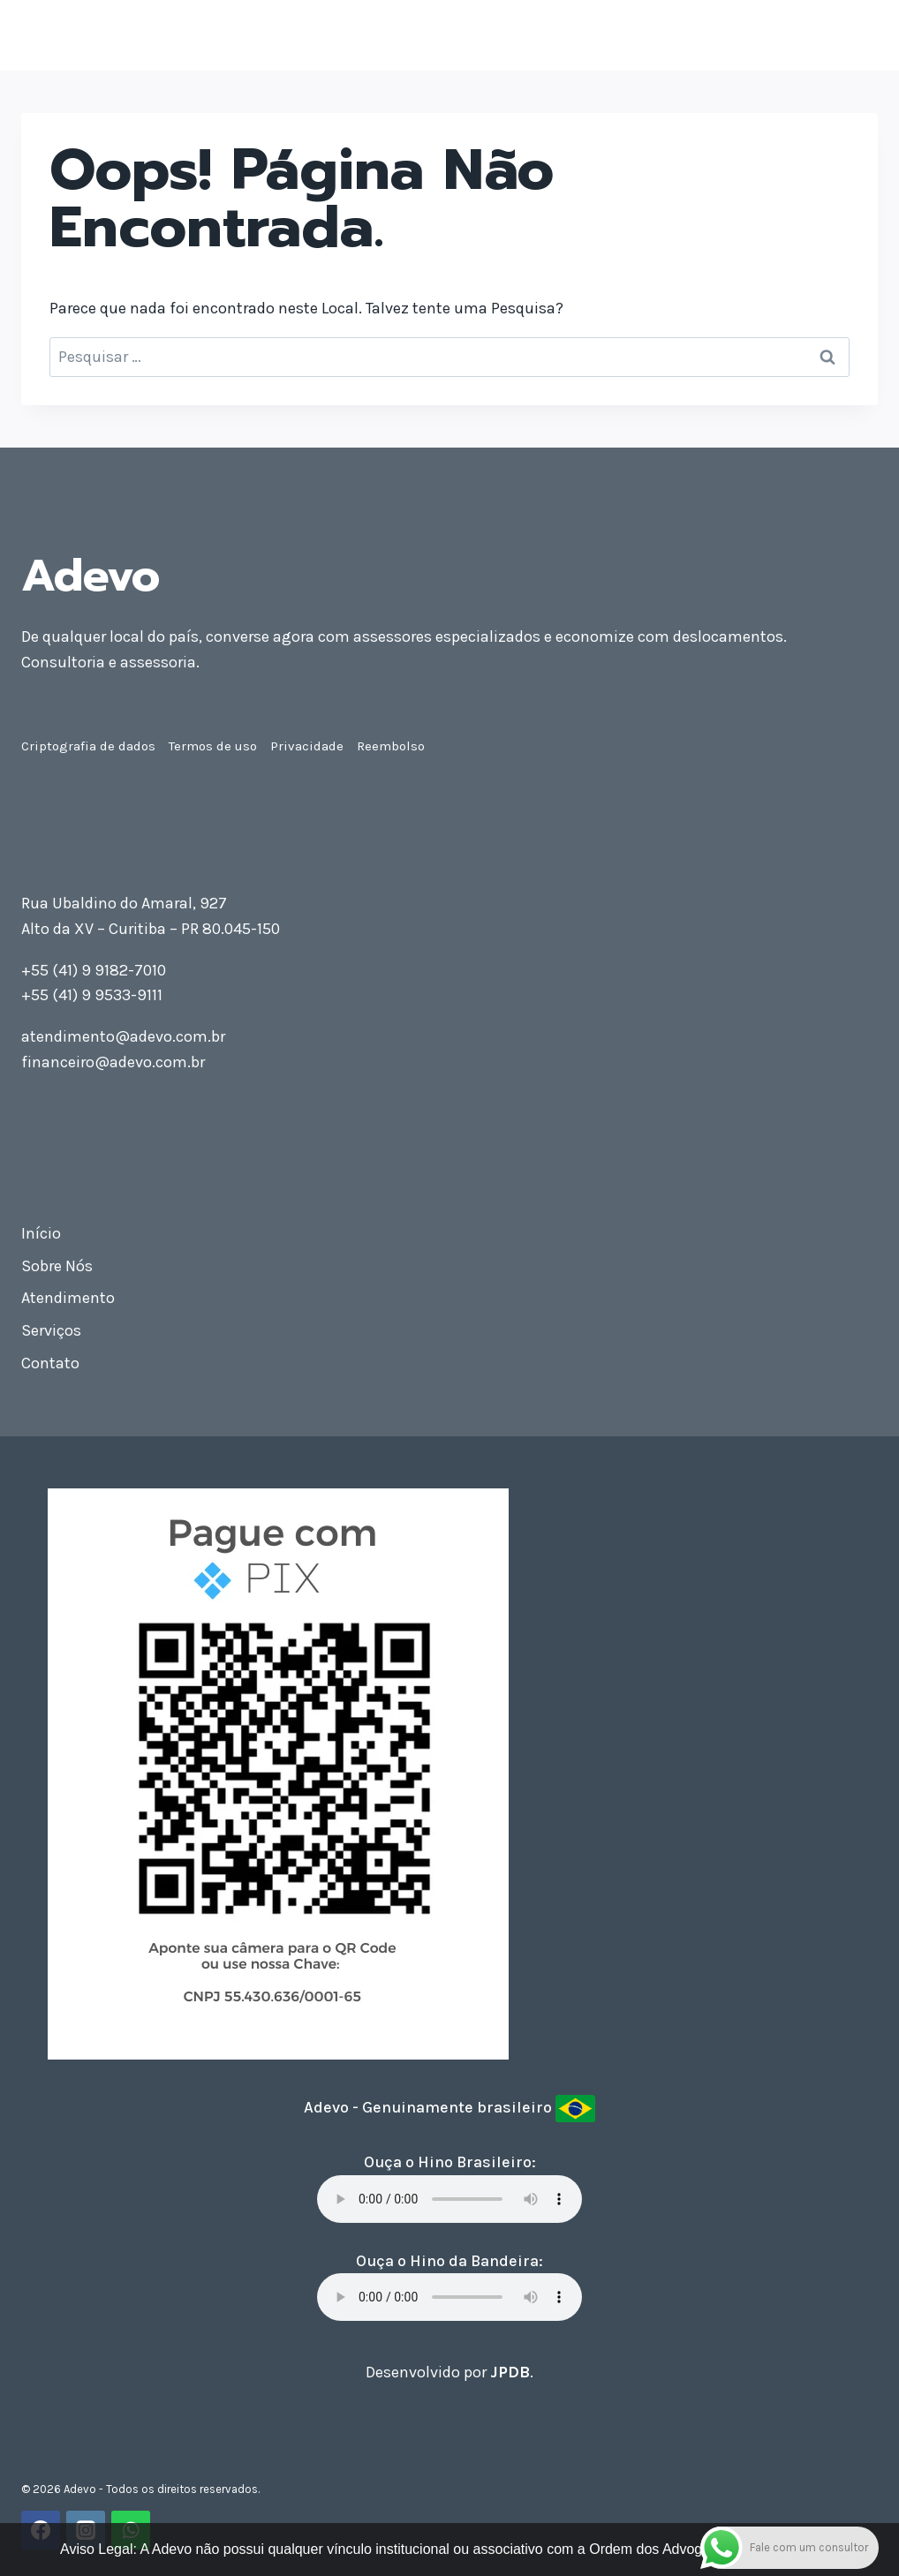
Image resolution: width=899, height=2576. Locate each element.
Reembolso (391, 746)
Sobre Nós (57, 1266)
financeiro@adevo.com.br (113, 1062)
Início (41, 1233)
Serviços (51, 1330)
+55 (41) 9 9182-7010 (93, 970)
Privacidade (307, 746)
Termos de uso (213, 746)
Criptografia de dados (88, 746)
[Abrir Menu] (861, 35)
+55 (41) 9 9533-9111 (91, 995)
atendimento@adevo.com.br (123, 1036)
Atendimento (68, 1297)
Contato (50, 1363)
